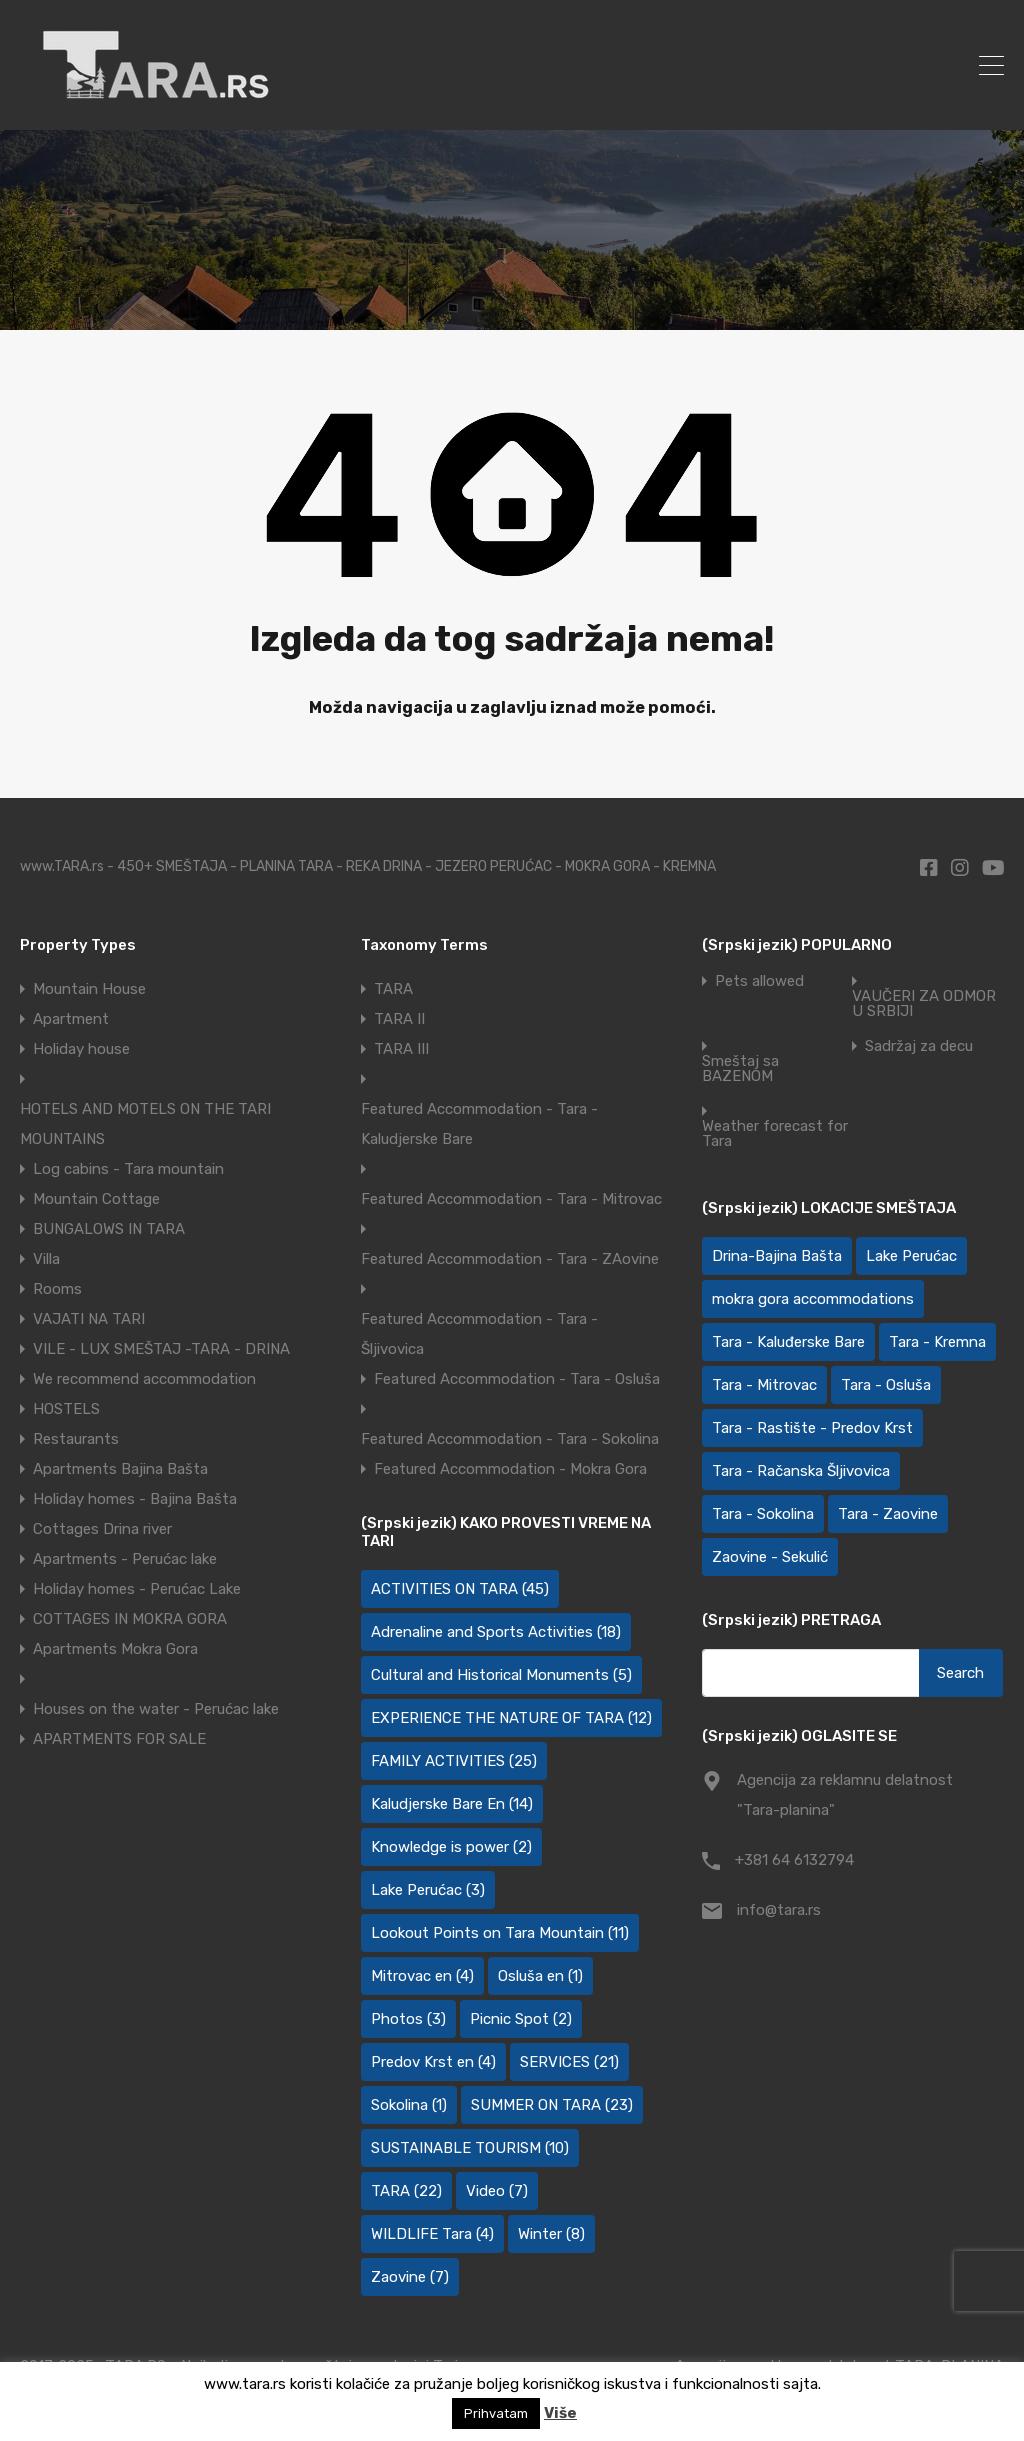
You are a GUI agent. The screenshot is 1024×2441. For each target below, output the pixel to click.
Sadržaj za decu (919, 1046)
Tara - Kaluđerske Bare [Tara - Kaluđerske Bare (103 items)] (788, 1342)
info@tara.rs (779, 1910)
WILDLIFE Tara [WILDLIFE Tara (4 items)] (432, 2234)
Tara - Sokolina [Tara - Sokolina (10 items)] (763, 1514)
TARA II (399, 1019)
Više (560, 2413)
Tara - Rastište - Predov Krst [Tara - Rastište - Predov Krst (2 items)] (812, 1428)
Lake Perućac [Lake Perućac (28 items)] (911, 1256)
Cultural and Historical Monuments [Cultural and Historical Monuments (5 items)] (501, 1675)
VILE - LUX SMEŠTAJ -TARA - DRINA (161, 1349)
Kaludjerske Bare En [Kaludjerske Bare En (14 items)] (452, 1804)
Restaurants (76, 1439)
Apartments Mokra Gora (115, 1649)
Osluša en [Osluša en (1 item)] (540, 1976)
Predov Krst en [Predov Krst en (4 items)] (433, 2062)
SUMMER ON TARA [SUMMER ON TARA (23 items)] (552, 2105)
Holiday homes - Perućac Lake (137, 1589)
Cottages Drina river (102, 1529)
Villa (46, 1259)
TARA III (401, 1049)
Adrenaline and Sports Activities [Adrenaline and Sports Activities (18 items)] (496, 1632)
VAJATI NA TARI (89, 1319)
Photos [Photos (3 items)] (408, 2019)
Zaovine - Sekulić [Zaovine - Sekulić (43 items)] (770, 1557)
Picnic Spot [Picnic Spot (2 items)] (521, 2019)
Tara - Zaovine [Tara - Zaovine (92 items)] (888, 1514)
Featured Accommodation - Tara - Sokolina (510, 1439)
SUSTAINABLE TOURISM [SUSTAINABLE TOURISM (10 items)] (470, 2148)
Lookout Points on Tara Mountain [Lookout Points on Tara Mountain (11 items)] (500, 1933)
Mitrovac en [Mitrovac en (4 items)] (422, 1976)
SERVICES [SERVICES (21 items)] (569, 2062)
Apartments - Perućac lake (125, 1559)
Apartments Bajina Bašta (120, 1469)
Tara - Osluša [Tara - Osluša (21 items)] (886, 1385)
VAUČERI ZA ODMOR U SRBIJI (924, 1004)
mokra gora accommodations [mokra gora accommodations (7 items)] (813, 1299)
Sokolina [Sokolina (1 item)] (409, 2105)
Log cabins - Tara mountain (128, 1169)
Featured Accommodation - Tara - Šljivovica (479, 1334)
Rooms (57, 1289)
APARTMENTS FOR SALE (119, 1739)
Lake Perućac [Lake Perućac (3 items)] (428, 1890)
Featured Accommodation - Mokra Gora (510, 1469)
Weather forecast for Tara (775, 1134)
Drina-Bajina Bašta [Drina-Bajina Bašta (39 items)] (777, 1256)
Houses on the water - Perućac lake (156, 1709)
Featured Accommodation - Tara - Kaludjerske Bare (479, 1124)
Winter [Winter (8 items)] (551, 2234)
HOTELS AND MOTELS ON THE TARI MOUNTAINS (145, 1124)
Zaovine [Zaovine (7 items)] (410, 2277)
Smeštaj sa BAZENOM (740, 1069)
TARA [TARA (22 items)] (406, 2191)
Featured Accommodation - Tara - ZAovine (510, 1259)
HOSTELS (66, 1409)
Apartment (71, 1019)
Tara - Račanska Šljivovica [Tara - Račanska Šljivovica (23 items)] (801, 1471)
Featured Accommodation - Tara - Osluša (517, 1379)
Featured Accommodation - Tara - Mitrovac (511, 1199)
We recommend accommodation (144, 1379)
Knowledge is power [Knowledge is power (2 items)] (451, 1847)
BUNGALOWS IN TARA (109, 1229)
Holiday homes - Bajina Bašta (135, 1499)
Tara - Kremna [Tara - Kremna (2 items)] (937, 1342)
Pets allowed (759, 981)
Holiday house (81, 1049)
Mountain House (89, 989)
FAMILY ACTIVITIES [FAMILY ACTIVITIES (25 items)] (454, 1761)
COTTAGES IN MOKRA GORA (130, 1619)
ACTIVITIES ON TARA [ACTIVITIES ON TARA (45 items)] (460, 1589)
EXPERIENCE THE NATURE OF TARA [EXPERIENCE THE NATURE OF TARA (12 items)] (511, 1718)
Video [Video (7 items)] (497, 2191)
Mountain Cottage (96, 1199)
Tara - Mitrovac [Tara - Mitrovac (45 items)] (764, 1385)
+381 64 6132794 (794, 1860)
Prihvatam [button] (496, 2413)
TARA (393, 989)
